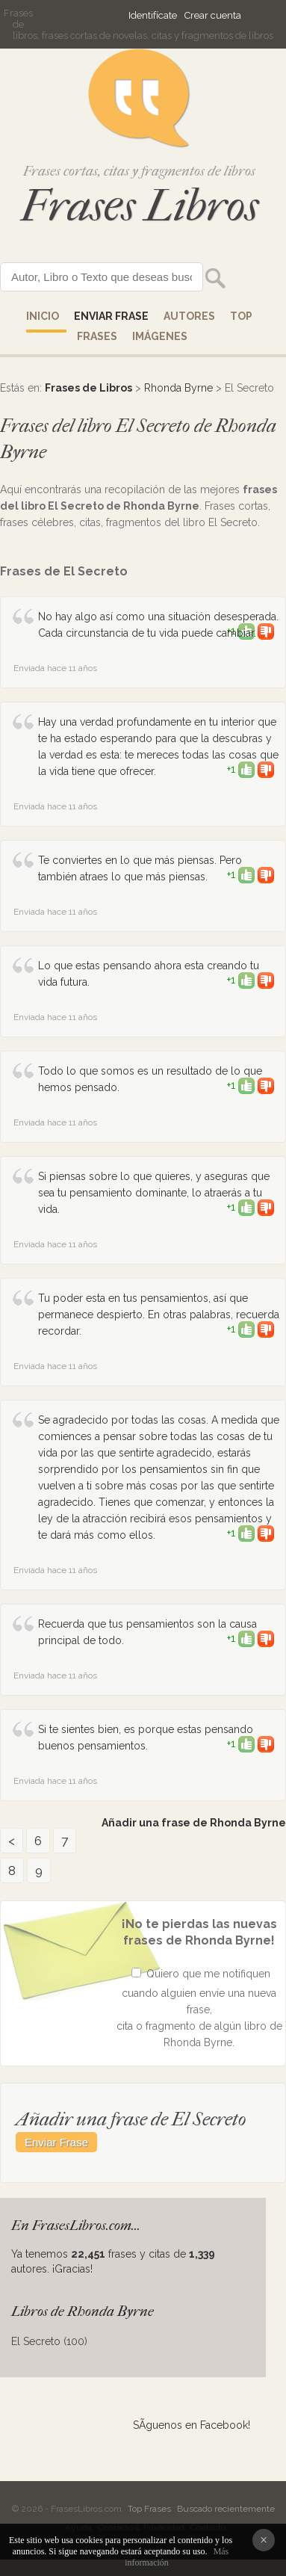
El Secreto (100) (49, 2341)
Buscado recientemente (226, 2509)
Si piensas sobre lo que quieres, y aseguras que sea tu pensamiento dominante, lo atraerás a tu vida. (154, 1192)
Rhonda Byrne (178, 388)
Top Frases (149, 2509)
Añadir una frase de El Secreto (131, 2119)
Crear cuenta (212, 15)
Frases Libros (139, 205)
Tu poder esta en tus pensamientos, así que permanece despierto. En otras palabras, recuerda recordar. (158, 1314)
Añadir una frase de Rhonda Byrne (194, 1823)
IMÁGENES (159, 336)
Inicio (42, 316)
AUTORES (189, 316)
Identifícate (152, 15)
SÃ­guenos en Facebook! (191, 2425)
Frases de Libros (88, 388)
